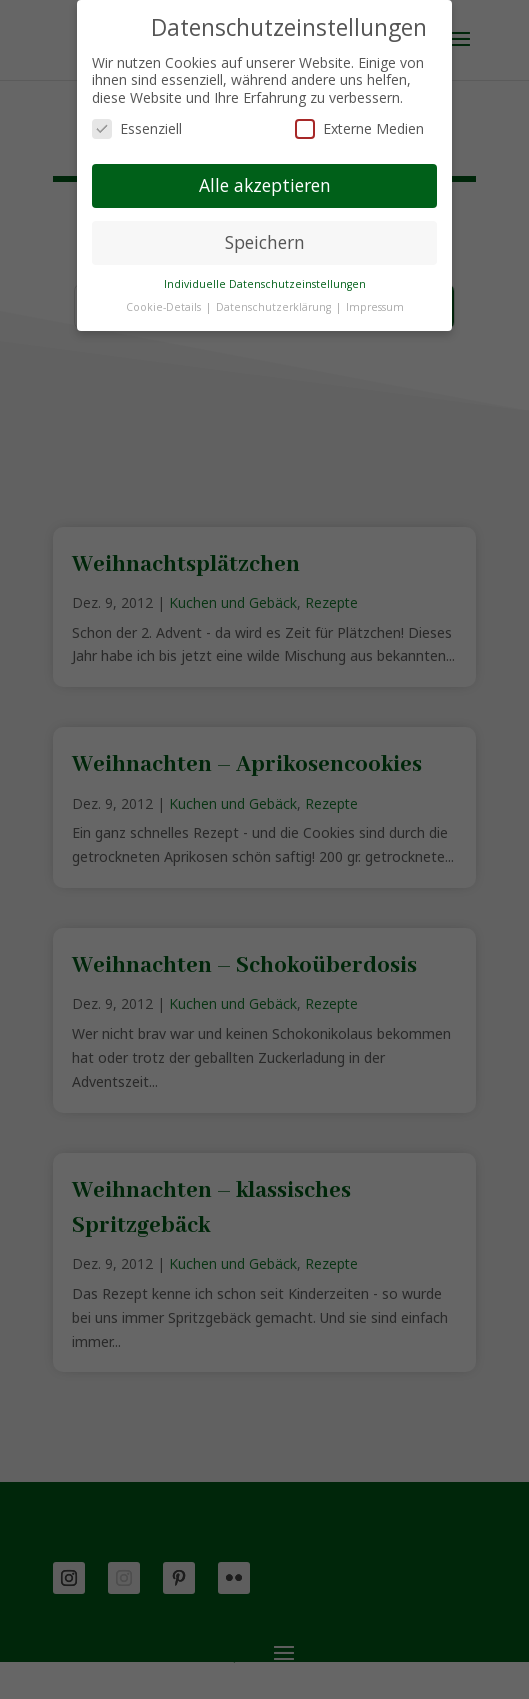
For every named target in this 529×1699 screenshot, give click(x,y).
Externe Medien (359, 128)
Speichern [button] (265, 242)
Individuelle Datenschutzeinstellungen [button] (265, 284)
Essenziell (137, 128)
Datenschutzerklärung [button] (275, 307)
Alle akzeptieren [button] (265, 185)
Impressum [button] (375, 307)
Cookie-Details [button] (165, 307)
